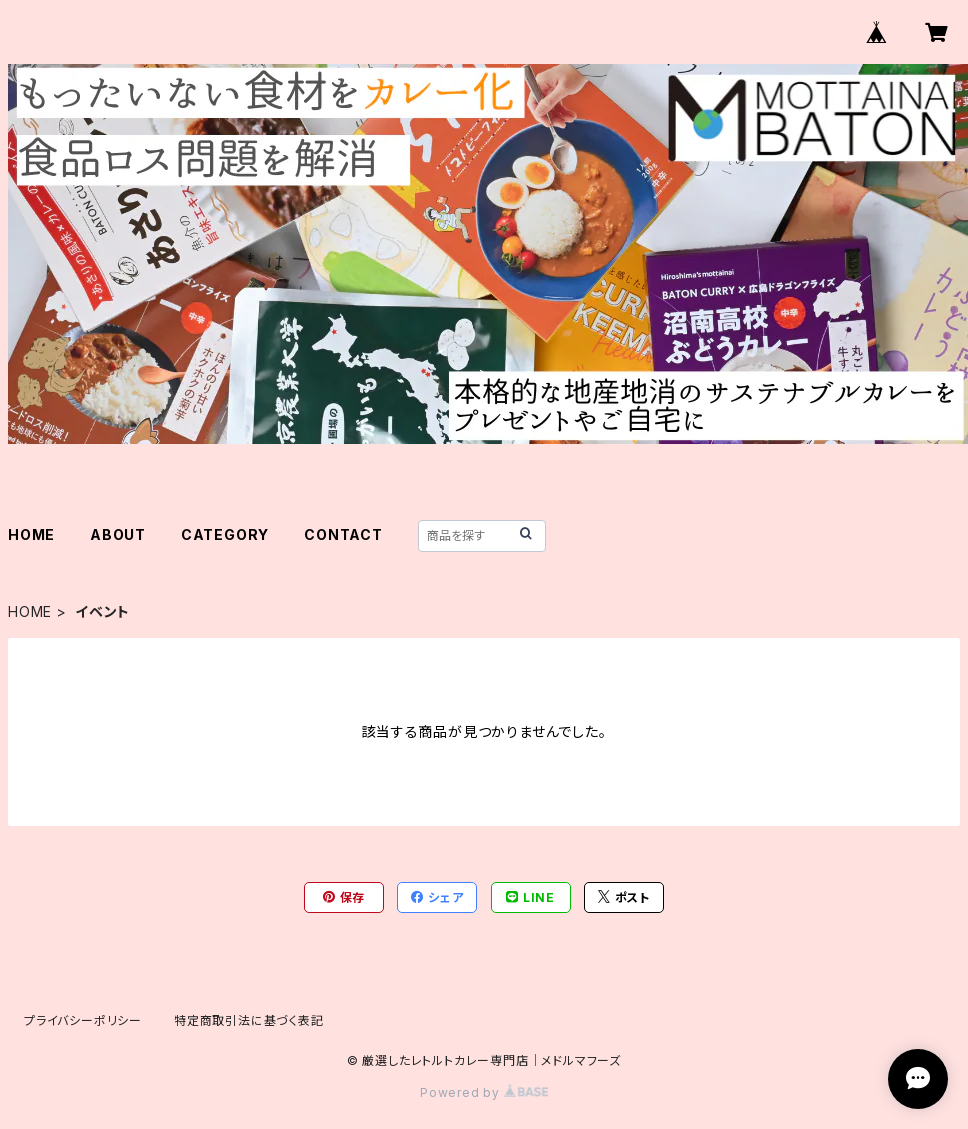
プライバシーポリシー (83, 1020)
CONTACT (343, 534)
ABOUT (118, 534)
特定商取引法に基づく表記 (249, 1020)
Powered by (484, 1092)
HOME (31, 534)
